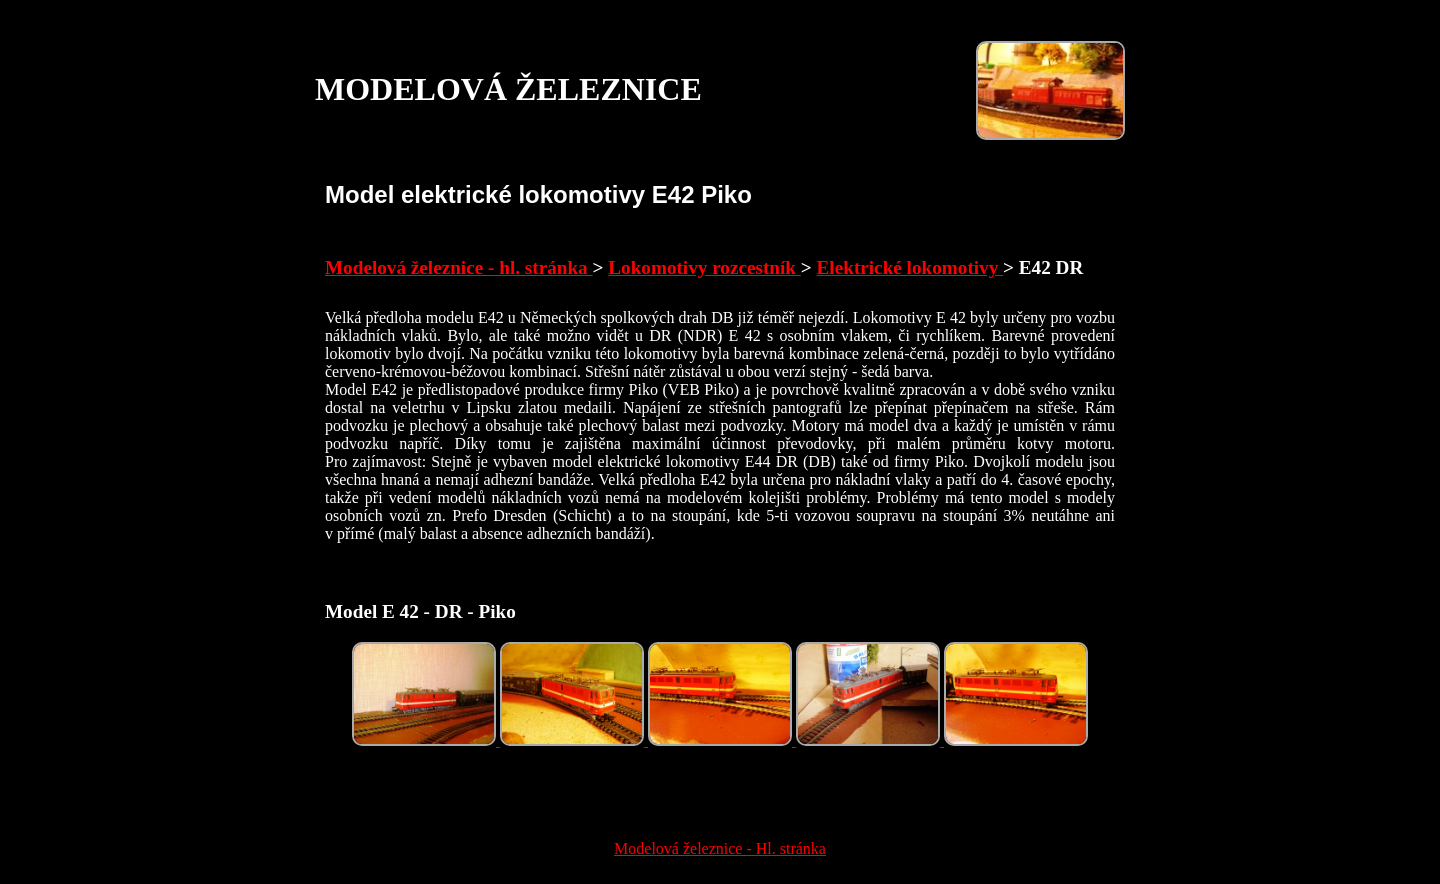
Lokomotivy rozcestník (704, 267)
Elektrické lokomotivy (910, 267)
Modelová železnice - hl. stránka (459, 267)
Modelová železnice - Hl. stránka (720, 848)
